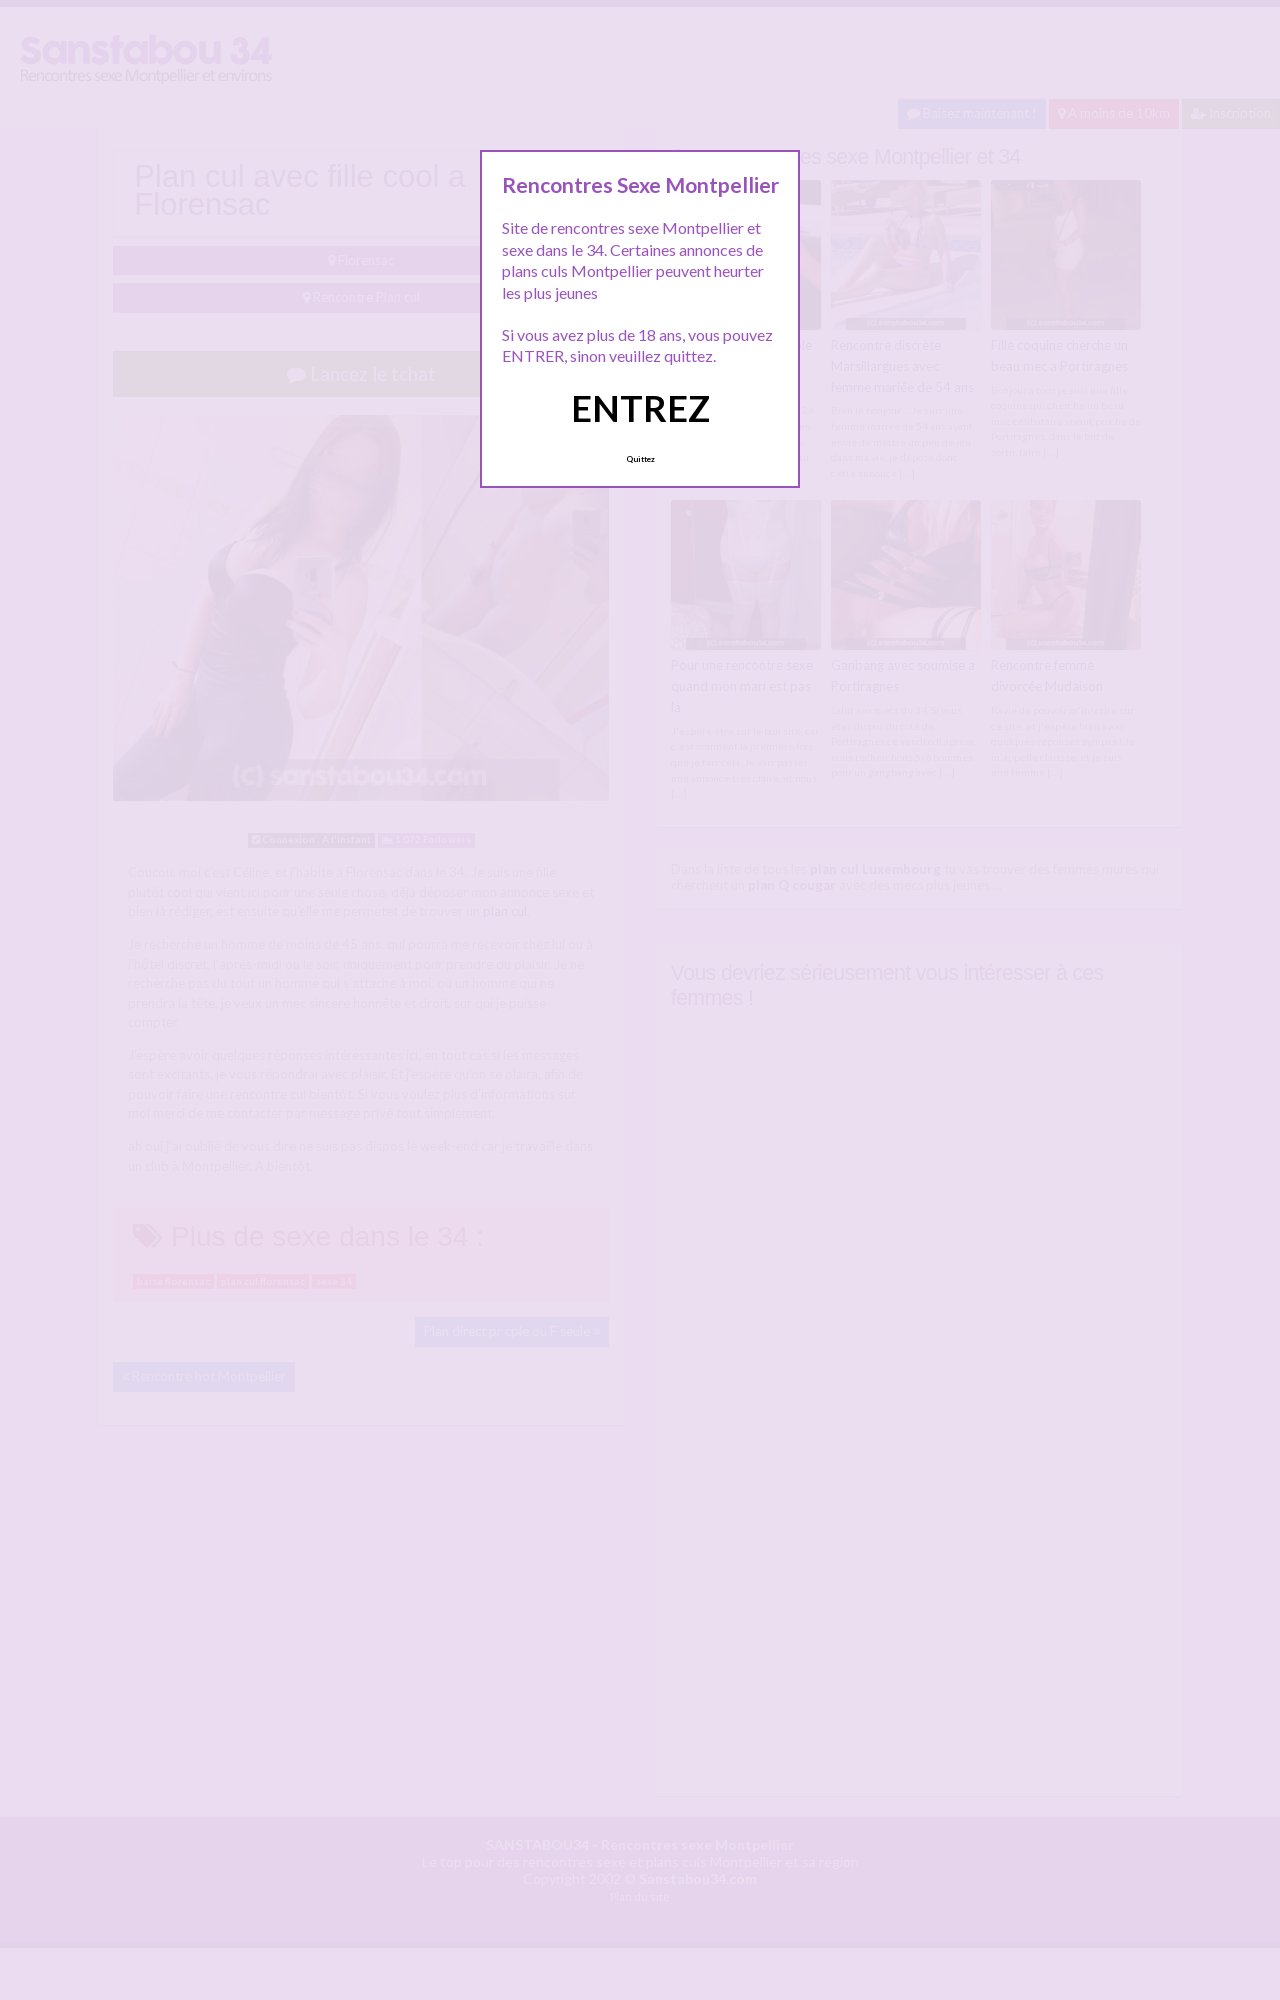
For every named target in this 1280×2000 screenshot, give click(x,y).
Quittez (640, 459)
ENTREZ (640, 408)
